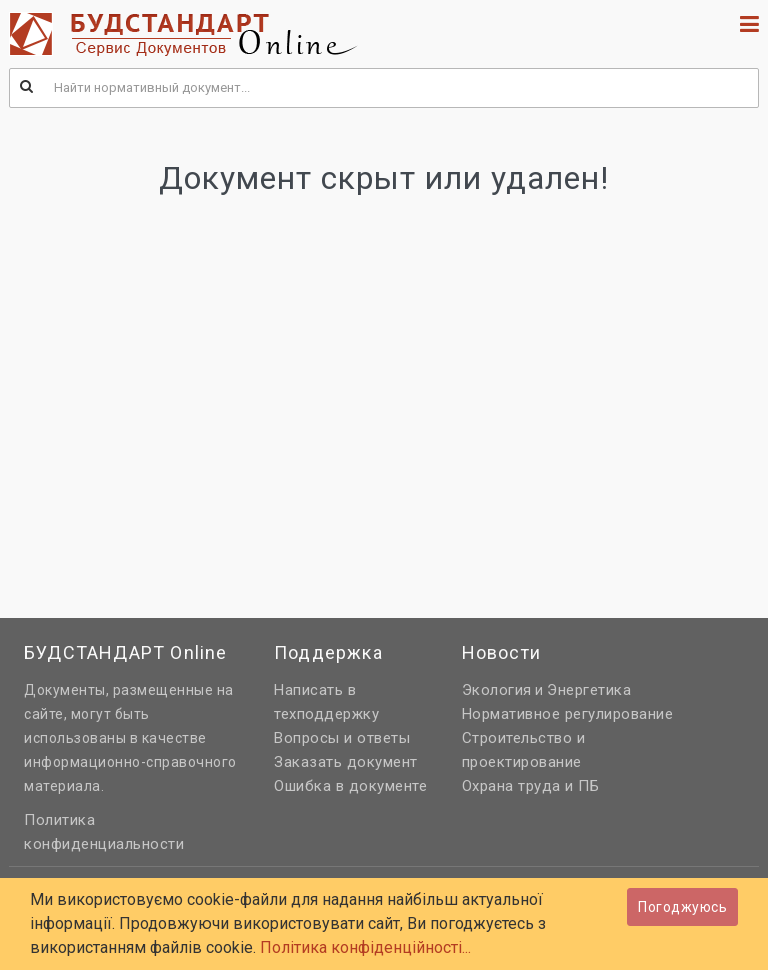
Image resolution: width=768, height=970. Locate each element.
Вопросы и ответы (342, 738)
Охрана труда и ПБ (531, 786)
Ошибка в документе (350, 786)
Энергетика (589, 690)
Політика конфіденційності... (365, 947)
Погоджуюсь (682, 907)
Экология (497, 690)
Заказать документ (346, 762)
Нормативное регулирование (568, 714)
